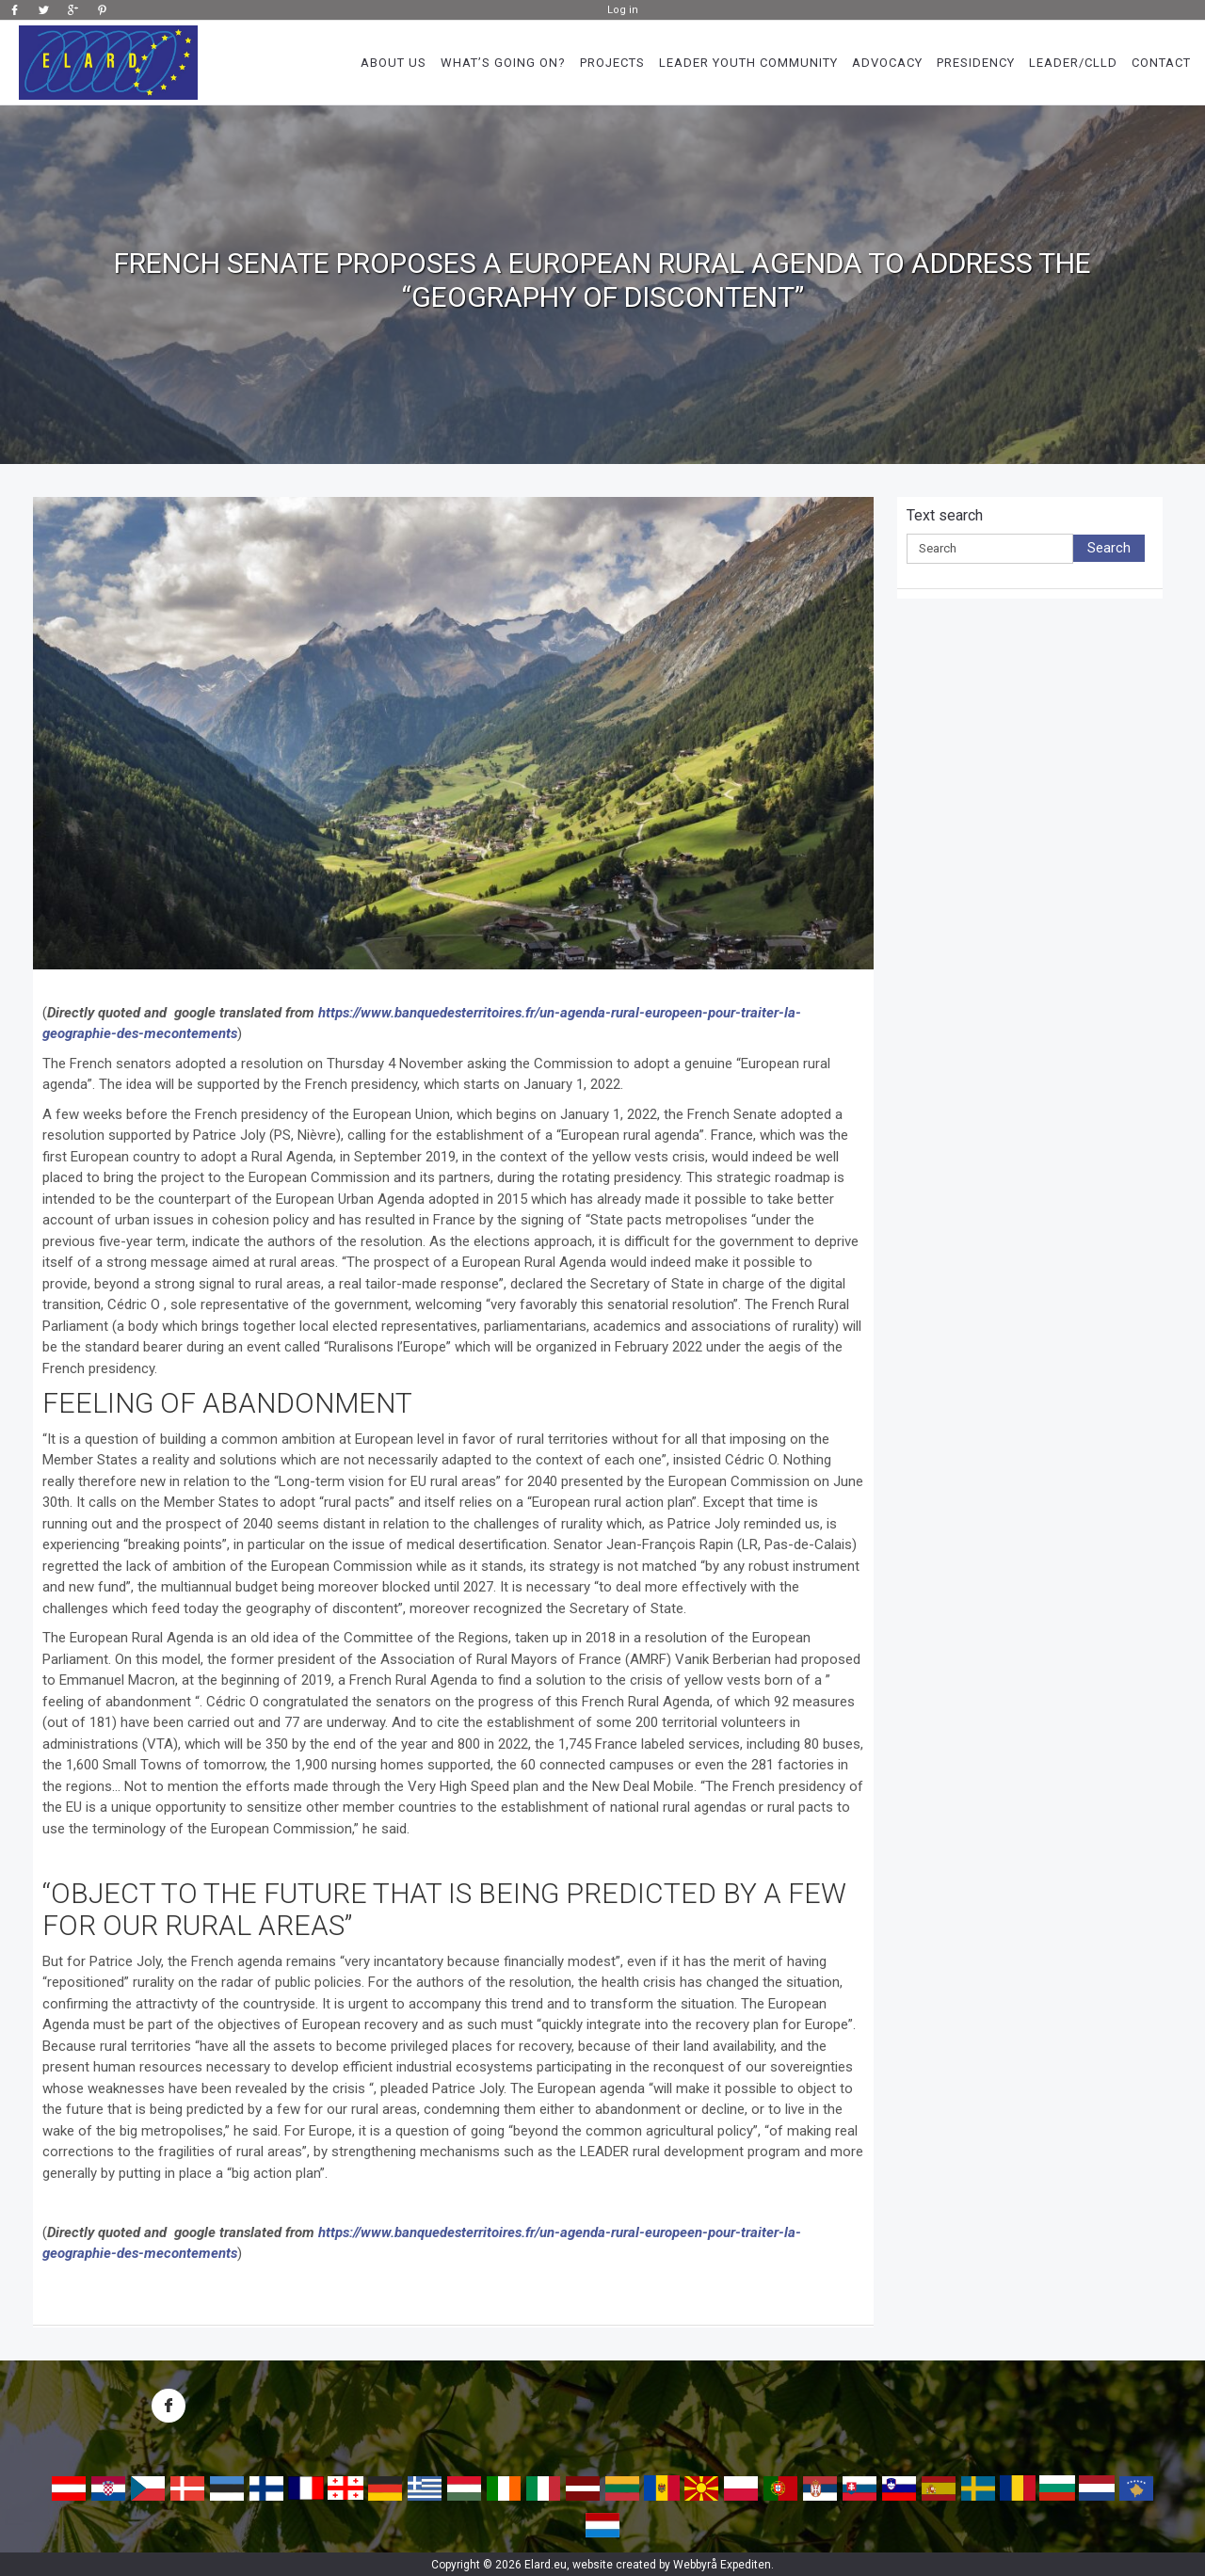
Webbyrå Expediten (722, 2564)
